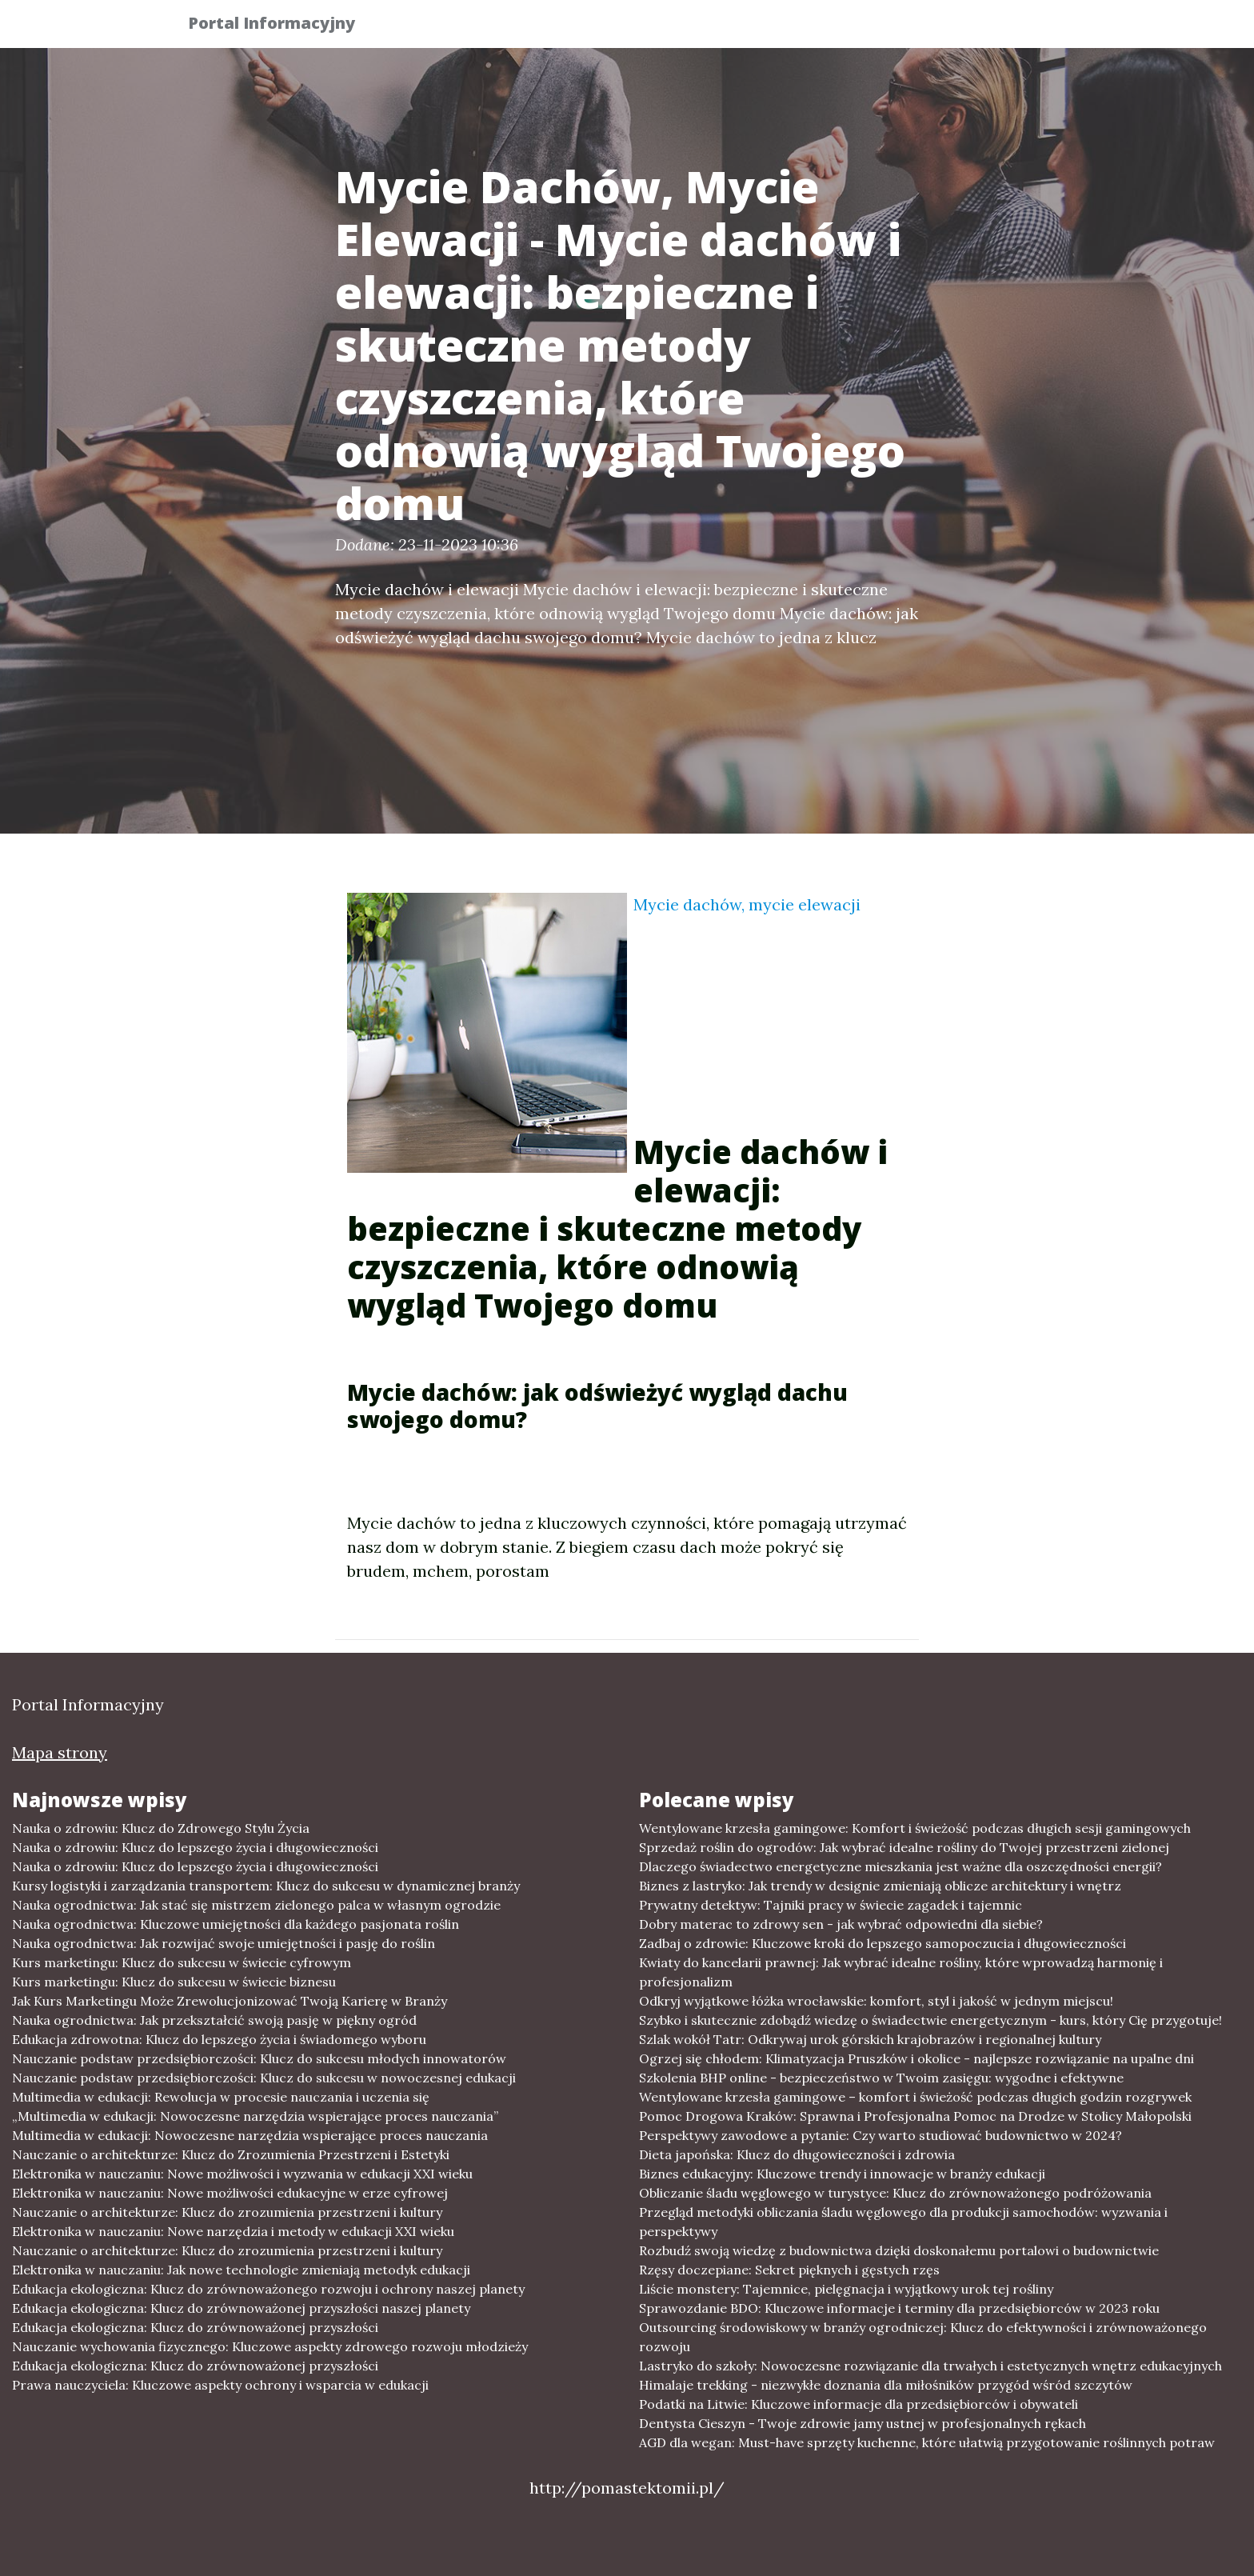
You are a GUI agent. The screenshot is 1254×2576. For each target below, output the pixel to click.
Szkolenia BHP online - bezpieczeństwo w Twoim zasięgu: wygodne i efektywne (881, 2078)
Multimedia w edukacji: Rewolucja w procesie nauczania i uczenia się (220, 2097)
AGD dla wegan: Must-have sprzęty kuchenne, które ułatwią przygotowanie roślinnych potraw (927, 2442)
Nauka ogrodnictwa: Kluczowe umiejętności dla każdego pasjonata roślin (235, 1924)
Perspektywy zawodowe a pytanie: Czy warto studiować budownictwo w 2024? (880, 2135)
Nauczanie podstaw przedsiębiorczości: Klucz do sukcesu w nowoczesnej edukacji (264, 2078)
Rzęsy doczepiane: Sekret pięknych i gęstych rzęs (789, 2270)
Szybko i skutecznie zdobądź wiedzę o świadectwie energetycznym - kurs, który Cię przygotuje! (930, 2020)
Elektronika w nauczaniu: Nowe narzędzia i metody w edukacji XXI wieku (233, 2231)
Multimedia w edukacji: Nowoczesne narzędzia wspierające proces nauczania (250, 2135)
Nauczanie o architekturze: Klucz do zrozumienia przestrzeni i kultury (227, 2212)
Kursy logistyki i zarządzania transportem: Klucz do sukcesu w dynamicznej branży (266, 1886)
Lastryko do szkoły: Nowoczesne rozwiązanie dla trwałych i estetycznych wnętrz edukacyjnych (930, 2366)
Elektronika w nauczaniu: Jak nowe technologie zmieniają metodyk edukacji (241, 2270)
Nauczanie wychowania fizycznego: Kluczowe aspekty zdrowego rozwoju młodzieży (270, 2346)
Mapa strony (59, 1752)
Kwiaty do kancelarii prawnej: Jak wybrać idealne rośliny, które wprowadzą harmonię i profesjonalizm (901, 1972)
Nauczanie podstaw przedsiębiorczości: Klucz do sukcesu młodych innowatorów (259, 2058)
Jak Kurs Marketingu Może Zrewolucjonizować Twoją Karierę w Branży (229, 2001)
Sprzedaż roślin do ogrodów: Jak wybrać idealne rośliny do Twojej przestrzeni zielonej (904, 1847)
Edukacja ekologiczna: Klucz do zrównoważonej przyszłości (195, 2327)
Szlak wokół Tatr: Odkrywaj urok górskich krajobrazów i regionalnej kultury (870, 2039)
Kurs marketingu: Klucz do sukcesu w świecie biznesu (174, 1982)
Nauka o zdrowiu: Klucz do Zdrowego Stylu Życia (161, 1828)
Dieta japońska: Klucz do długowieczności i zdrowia (797, 2154)
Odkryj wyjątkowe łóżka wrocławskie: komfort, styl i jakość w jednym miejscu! (876, 2001)
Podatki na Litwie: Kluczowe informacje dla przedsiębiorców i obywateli (858, 2404)
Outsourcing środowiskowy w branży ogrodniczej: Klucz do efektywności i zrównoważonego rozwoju (923, 2336)
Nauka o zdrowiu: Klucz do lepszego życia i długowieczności (195, 1847)
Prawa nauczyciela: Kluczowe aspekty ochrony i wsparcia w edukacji (220, 2385)
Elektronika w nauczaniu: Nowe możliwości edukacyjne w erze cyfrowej (230, 2193)
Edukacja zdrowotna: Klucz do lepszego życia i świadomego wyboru (219, 2039)
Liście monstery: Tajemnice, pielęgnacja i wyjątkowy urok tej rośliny (846, 2289)
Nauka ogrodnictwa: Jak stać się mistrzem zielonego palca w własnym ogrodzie (256, 1905)
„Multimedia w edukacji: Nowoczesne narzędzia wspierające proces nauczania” (255, 2116)
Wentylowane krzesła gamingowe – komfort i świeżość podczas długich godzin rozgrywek (915, 2097)
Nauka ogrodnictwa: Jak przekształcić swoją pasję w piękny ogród (214, 2020)
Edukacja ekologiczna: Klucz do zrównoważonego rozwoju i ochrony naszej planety (268, 2289)
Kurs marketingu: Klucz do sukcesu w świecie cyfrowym (181, 1962)
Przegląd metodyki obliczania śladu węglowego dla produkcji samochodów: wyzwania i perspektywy (903, 2221)
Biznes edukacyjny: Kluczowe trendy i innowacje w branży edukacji (842, 2174)
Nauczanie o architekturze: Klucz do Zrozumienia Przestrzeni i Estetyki (230, 2154)
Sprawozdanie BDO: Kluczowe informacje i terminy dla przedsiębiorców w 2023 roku (899, 2308)
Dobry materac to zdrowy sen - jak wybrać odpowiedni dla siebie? (841, 1924)
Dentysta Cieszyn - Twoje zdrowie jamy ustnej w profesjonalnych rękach (862, 2423)
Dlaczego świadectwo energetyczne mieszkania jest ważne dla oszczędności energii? (900, 1866)
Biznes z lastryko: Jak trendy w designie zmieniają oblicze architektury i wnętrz (880, 1886)
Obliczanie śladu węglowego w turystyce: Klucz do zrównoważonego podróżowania (895, 2193)
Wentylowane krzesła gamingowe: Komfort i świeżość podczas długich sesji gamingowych (915, 1828)
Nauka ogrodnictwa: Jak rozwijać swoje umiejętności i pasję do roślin (223, 1943)
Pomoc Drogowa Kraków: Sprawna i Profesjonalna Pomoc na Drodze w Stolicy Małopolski (915, 2116)
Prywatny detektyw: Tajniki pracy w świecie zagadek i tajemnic (830, 1905)
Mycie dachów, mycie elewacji (747, 904)
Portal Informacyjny (282, 26)
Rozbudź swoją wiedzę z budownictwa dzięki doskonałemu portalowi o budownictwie (899, 2250)
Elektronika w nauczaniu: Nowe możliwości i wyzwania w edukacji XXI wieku (242, 2174)
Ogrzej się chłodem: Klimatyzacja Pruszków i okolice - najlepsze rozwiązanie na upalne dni (916, 2058)
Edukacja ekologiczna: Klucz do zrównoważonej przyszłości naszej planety (241, 2308)
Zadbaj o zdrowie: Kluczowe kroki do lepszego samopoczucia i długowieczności (882, 1943)
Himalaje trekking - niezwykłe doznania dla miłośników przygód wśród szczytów (885, 2385)
